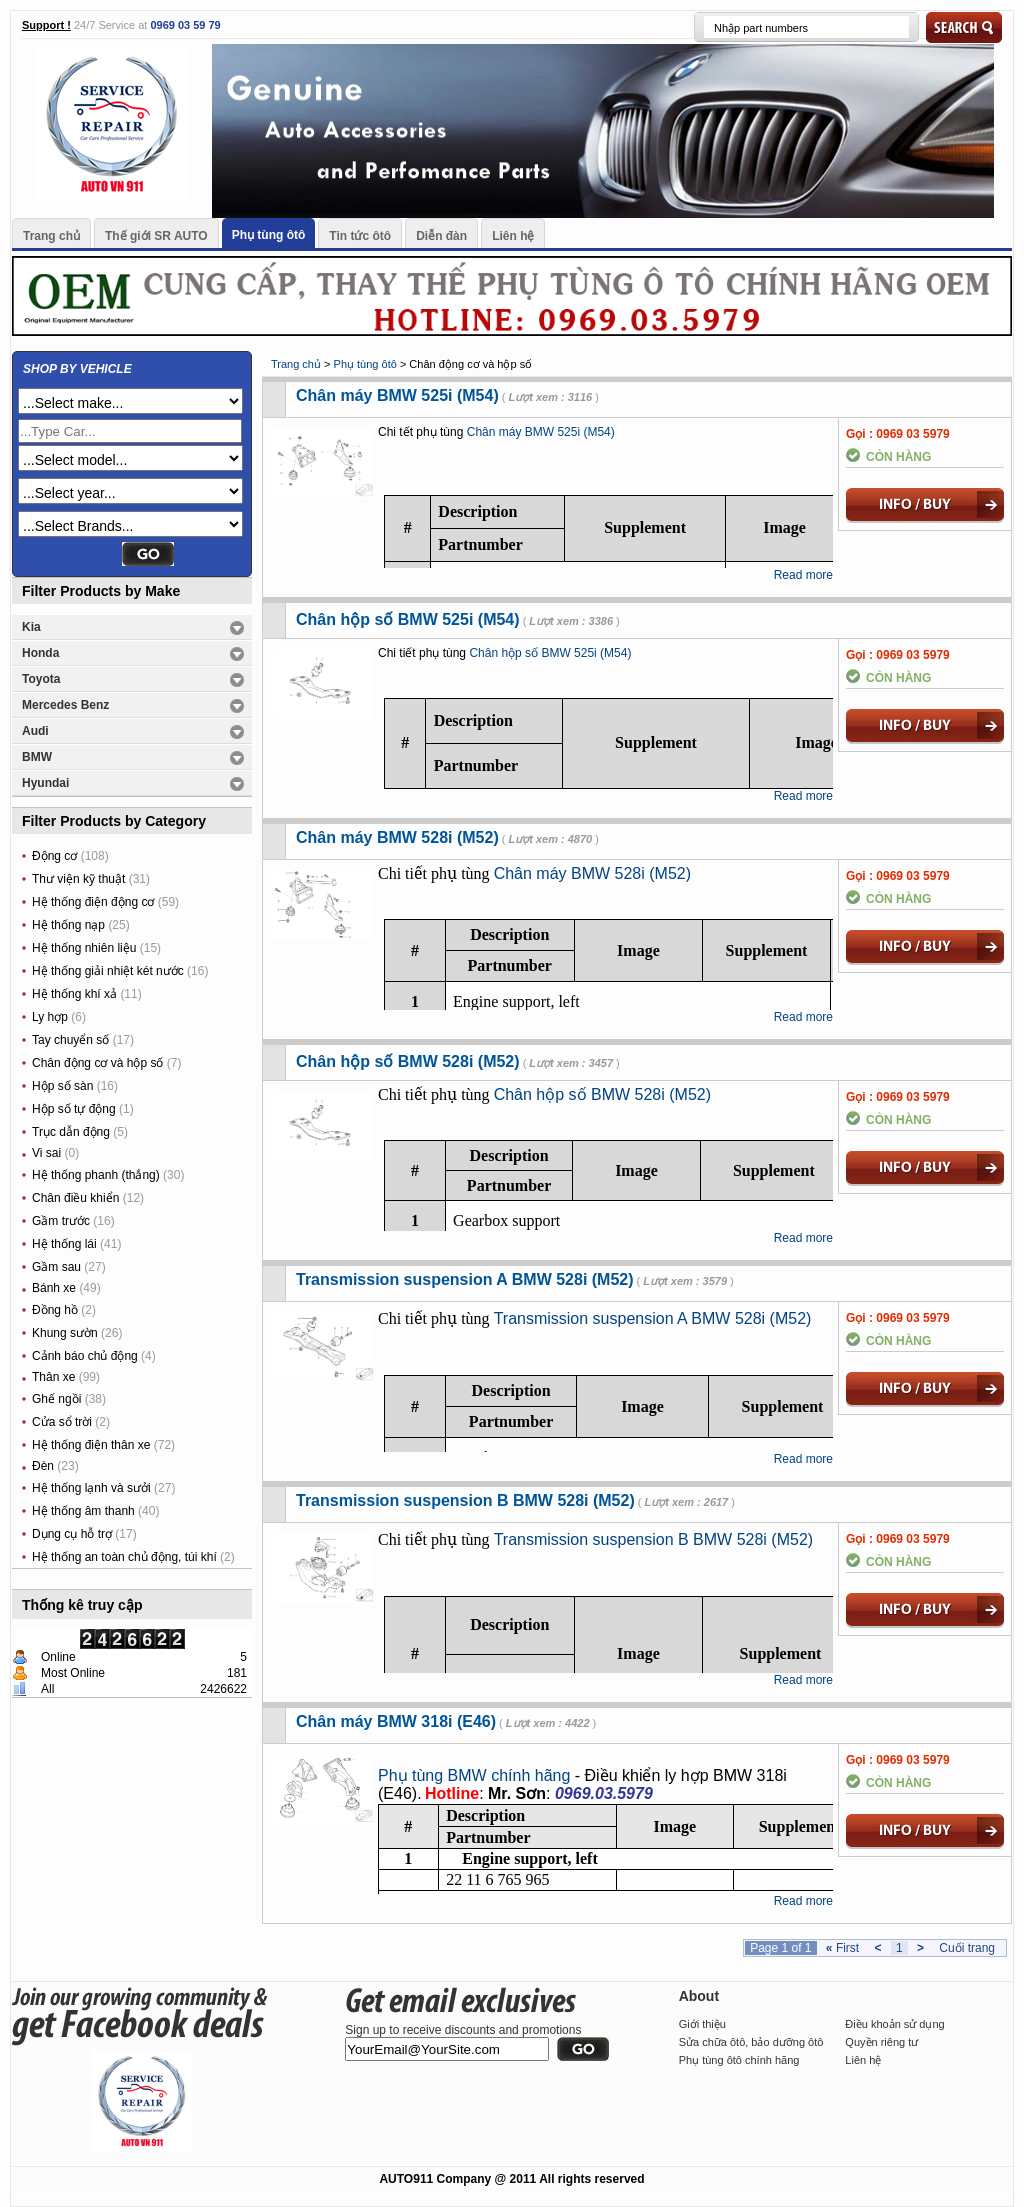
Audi (35, 731)
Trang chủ (51, 236)
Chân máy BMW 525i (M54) (397, 395)
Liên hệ (513, 236)
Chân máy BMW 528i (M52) (397, 837)
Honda (40, 653)
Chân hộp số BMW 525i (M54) (408, 619)
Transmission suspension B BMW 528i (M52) (465, 1500)
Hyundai (45, 783)
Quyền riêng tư (881, 2042)
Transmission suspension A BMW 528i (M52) (465, 1279)
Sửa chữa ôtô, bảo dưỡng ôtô (751, 2042)
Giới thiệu (702, 2024)
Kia (31, 627)
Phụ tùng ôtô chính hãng (739, 2060)
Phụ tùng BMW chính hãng (474, 1775)
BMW (37, 757)
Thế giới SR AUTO (156, 236)
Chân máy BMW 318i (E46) (396, 1721)
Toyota (41, 679)
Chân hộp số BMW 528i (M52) (408, 1061)
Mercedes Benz (65, 705)
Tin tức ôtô (360, 236)
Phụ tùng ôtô (269, 235)
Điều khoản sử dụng (894, 2024)
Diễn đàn (441, 236)
